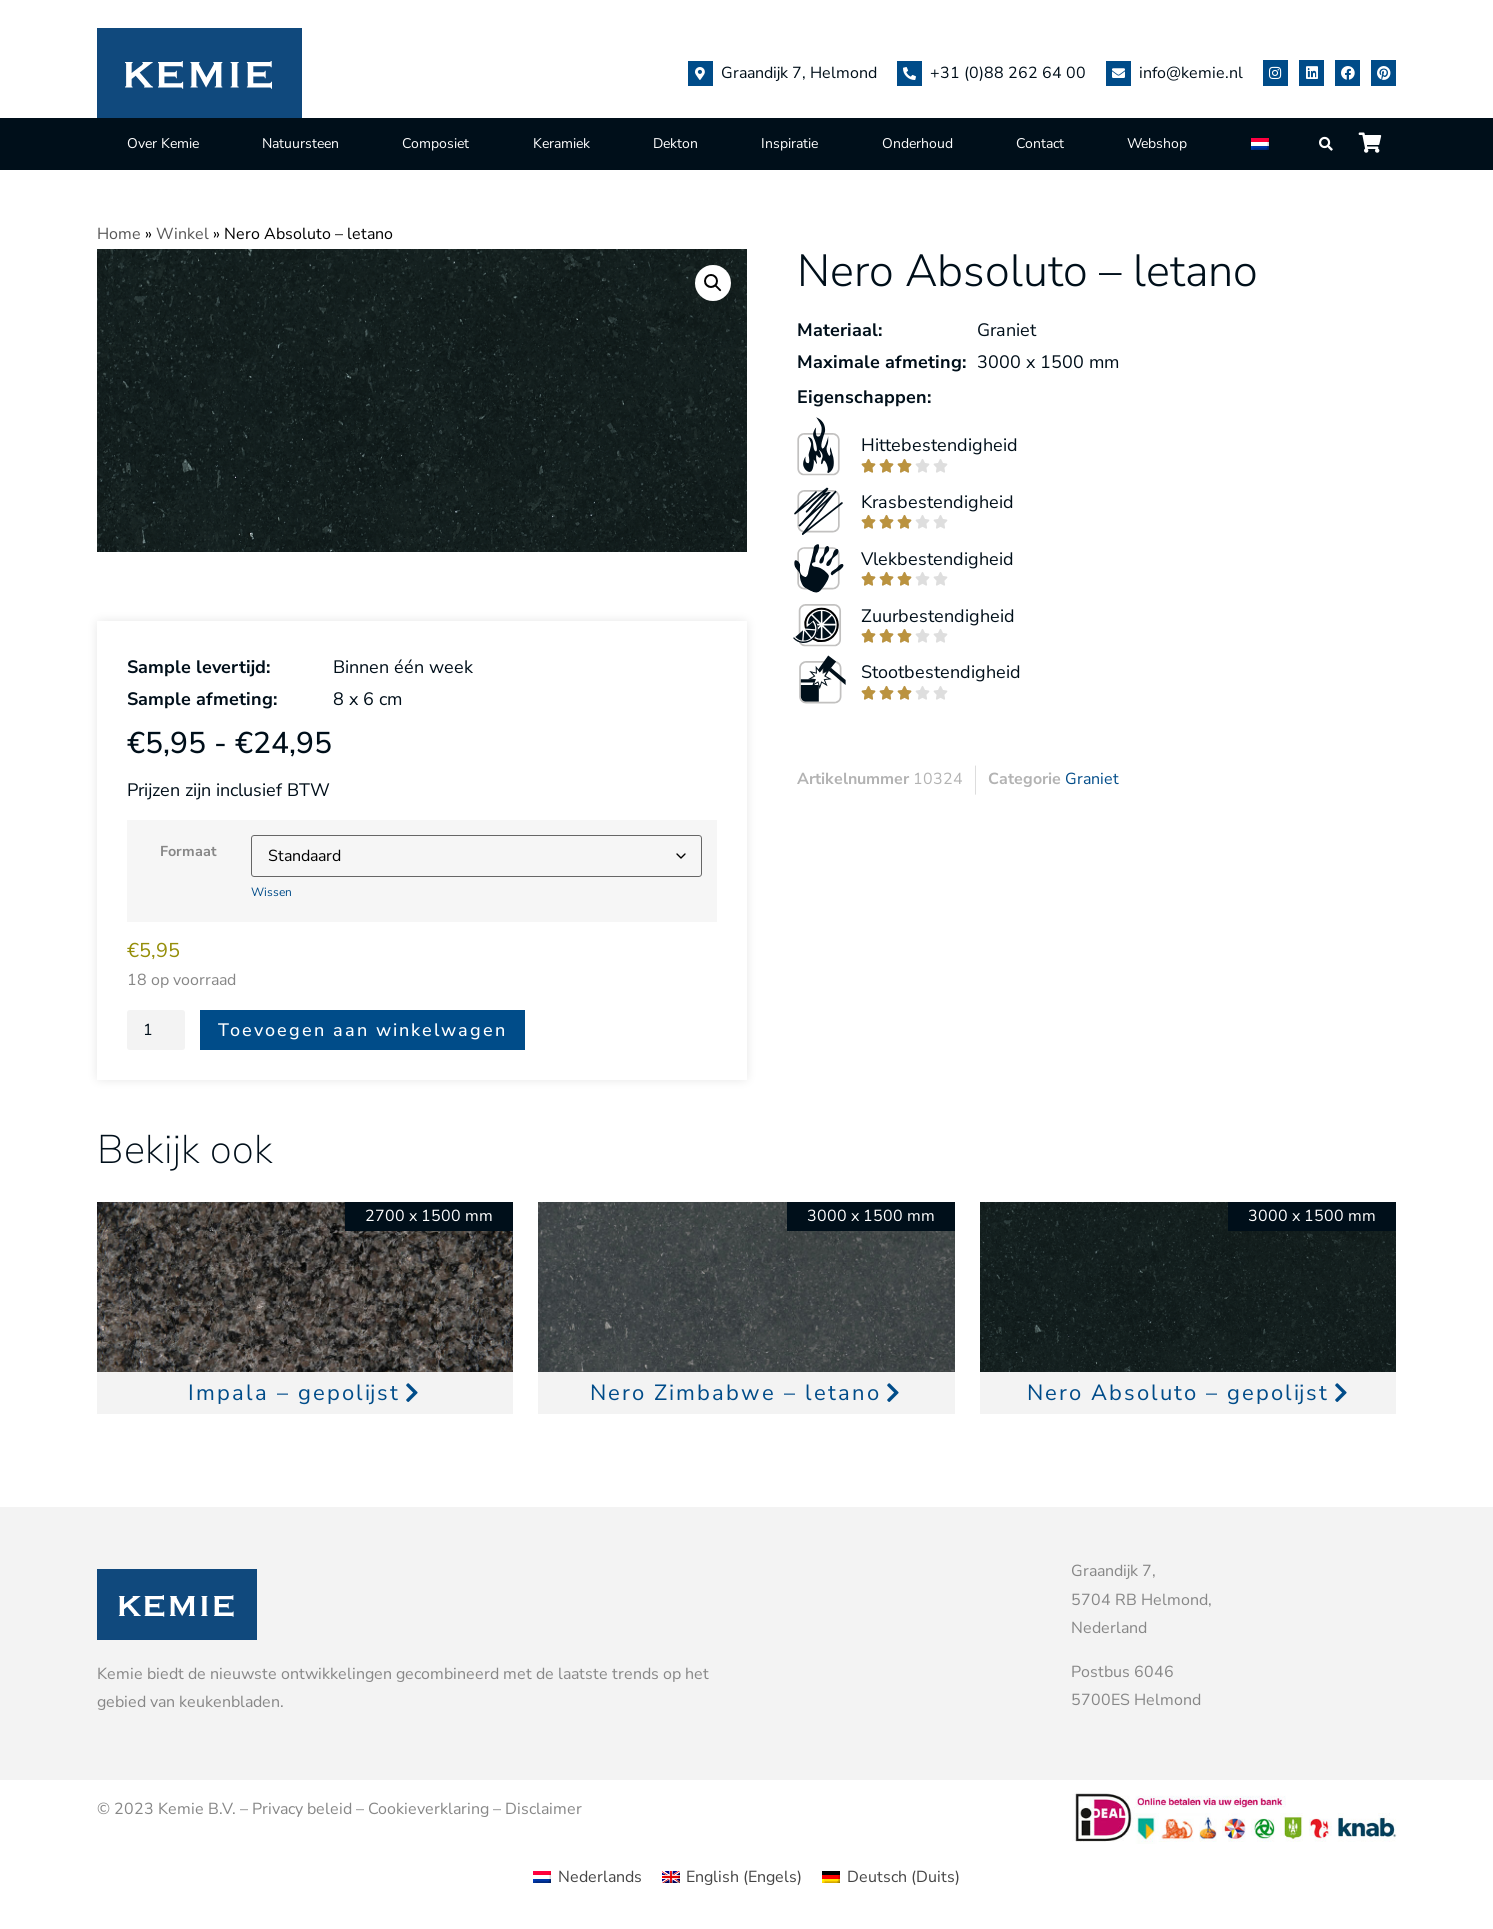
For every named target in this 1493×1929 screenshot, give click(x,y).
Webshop (1157, 143)
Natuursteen (300, 143)
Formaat (188, 851)
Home (119, 234)
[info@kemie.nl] (1118, 73)
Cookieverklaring (428, 1809)
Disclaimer (543, 1809)
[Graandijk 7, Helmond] (700, 73)
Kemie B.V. (197, 1809)
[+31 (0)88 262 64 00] (909, 73)
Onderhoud (917, 143)
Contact (1040, 143)
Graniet (1092, 779)
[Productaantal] (156, 1030)
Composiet (435, 143)
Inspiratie (789, 143)
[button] (713, 283)
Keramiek (561, 143)
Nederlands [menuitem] (600, 1877)
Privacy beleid (302, 1809)
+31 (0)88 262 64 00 (1008, 73)
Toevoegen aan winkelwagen (362, 1030)
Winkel (182, 234)
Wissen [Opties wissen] (271, 892)
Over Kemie (163, 143)
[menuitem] (1261, 143)
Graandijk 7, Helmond (799, 73)
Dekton (675, 143)
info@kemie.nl (1191, 73)
